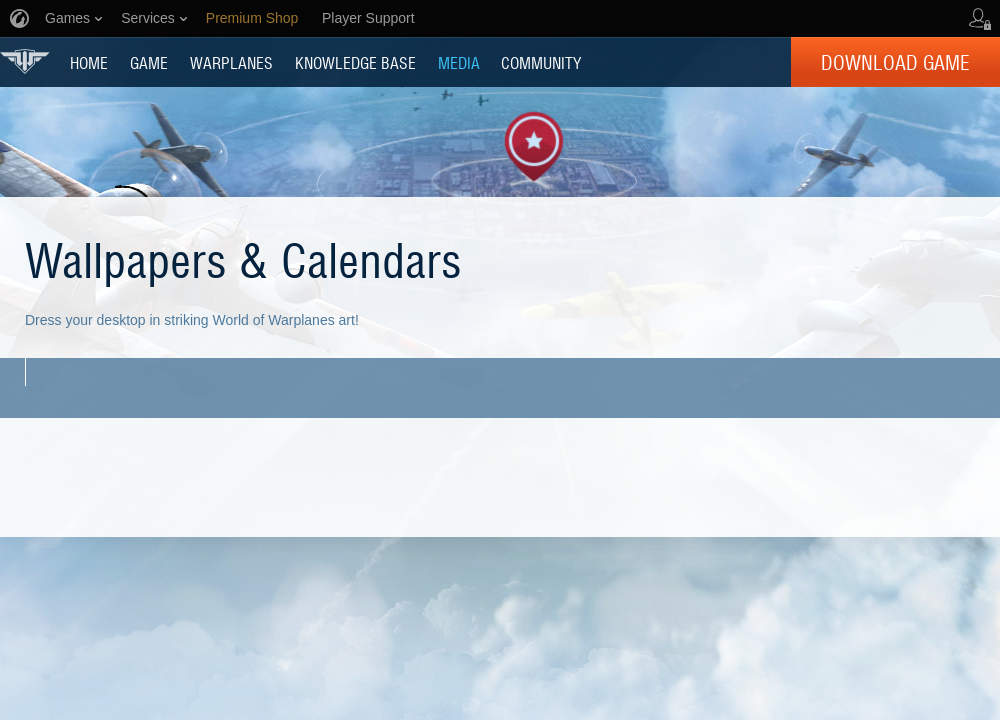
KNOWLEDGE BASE (355, 62)
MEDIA (459, 62)
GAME (149, 62)
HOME (89, 62)
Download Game (895, 62)
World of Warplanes (25, 61)
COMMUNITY (541, 62)
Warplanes (231, 62)
